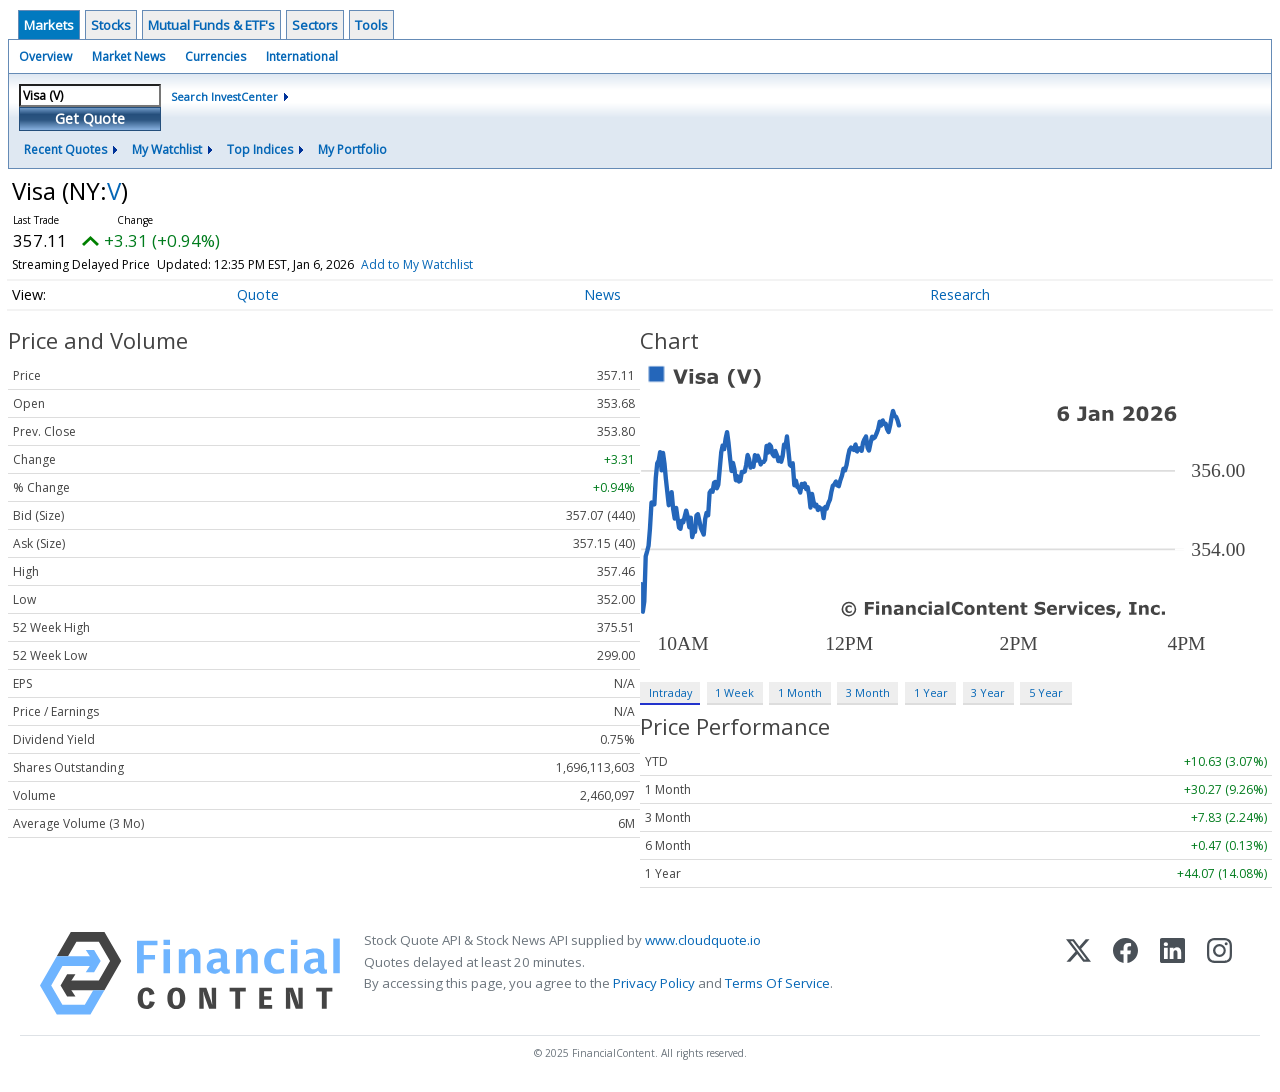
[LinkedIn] (1172, 973)
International (302, 56)
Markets (49, 25)
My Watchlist (167, 149)
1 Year (931, 692)
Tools (371, 25)
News (602, 294)
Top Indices (260, 149)
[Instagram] (1219, 973)
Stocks (111, 25)
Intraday (670, 692)
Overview (45, 56)
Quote (258, 294)
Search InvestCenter (224, 96)
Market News (128, 56)
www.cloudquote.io (703, 940)
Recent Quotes (65, 149)
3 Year (988, 692)
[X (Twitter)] (1078, 973)
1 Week (734, 692)
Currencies (215, 56)
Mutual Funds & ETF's (211, 25)
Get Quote (90, 118)
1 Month (800, 692)
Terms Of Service (777, 983)
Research (960, 294)
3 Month (868, 692)
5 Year (1046, 692)
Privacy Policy (654, 983)
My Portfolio (352, 149)
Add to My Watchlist (417, 264)
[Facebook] (1125, 973)
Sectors (315, 25)
